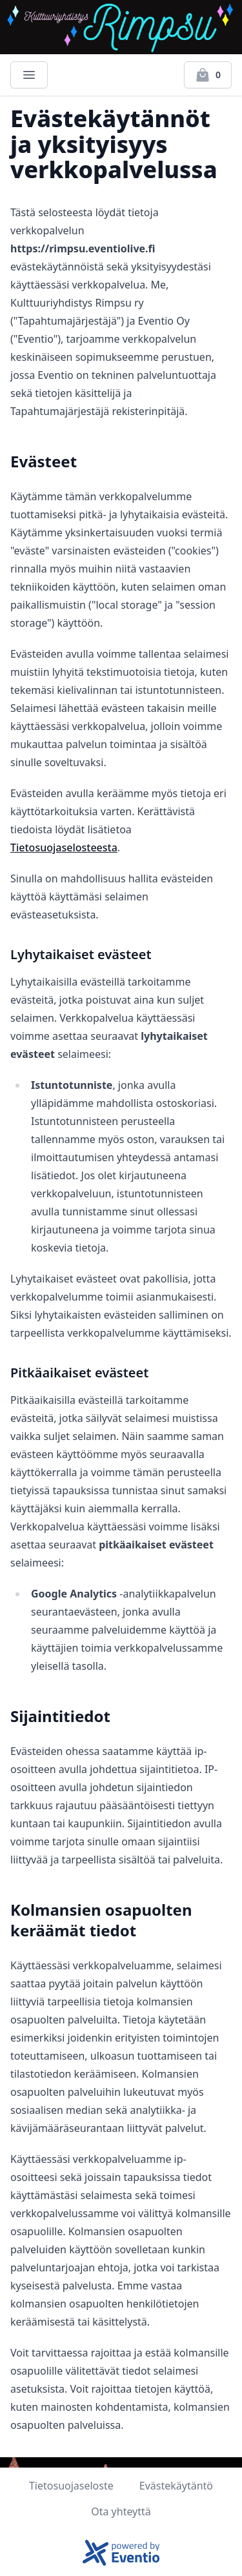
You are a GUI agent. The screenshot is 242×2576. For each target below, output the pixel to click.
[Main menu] (29, 74)
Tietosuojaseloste (71, 2486)
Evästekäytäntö (176, 2486)
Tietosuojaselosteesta (63, 847)
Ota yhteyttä (121, 2511)
